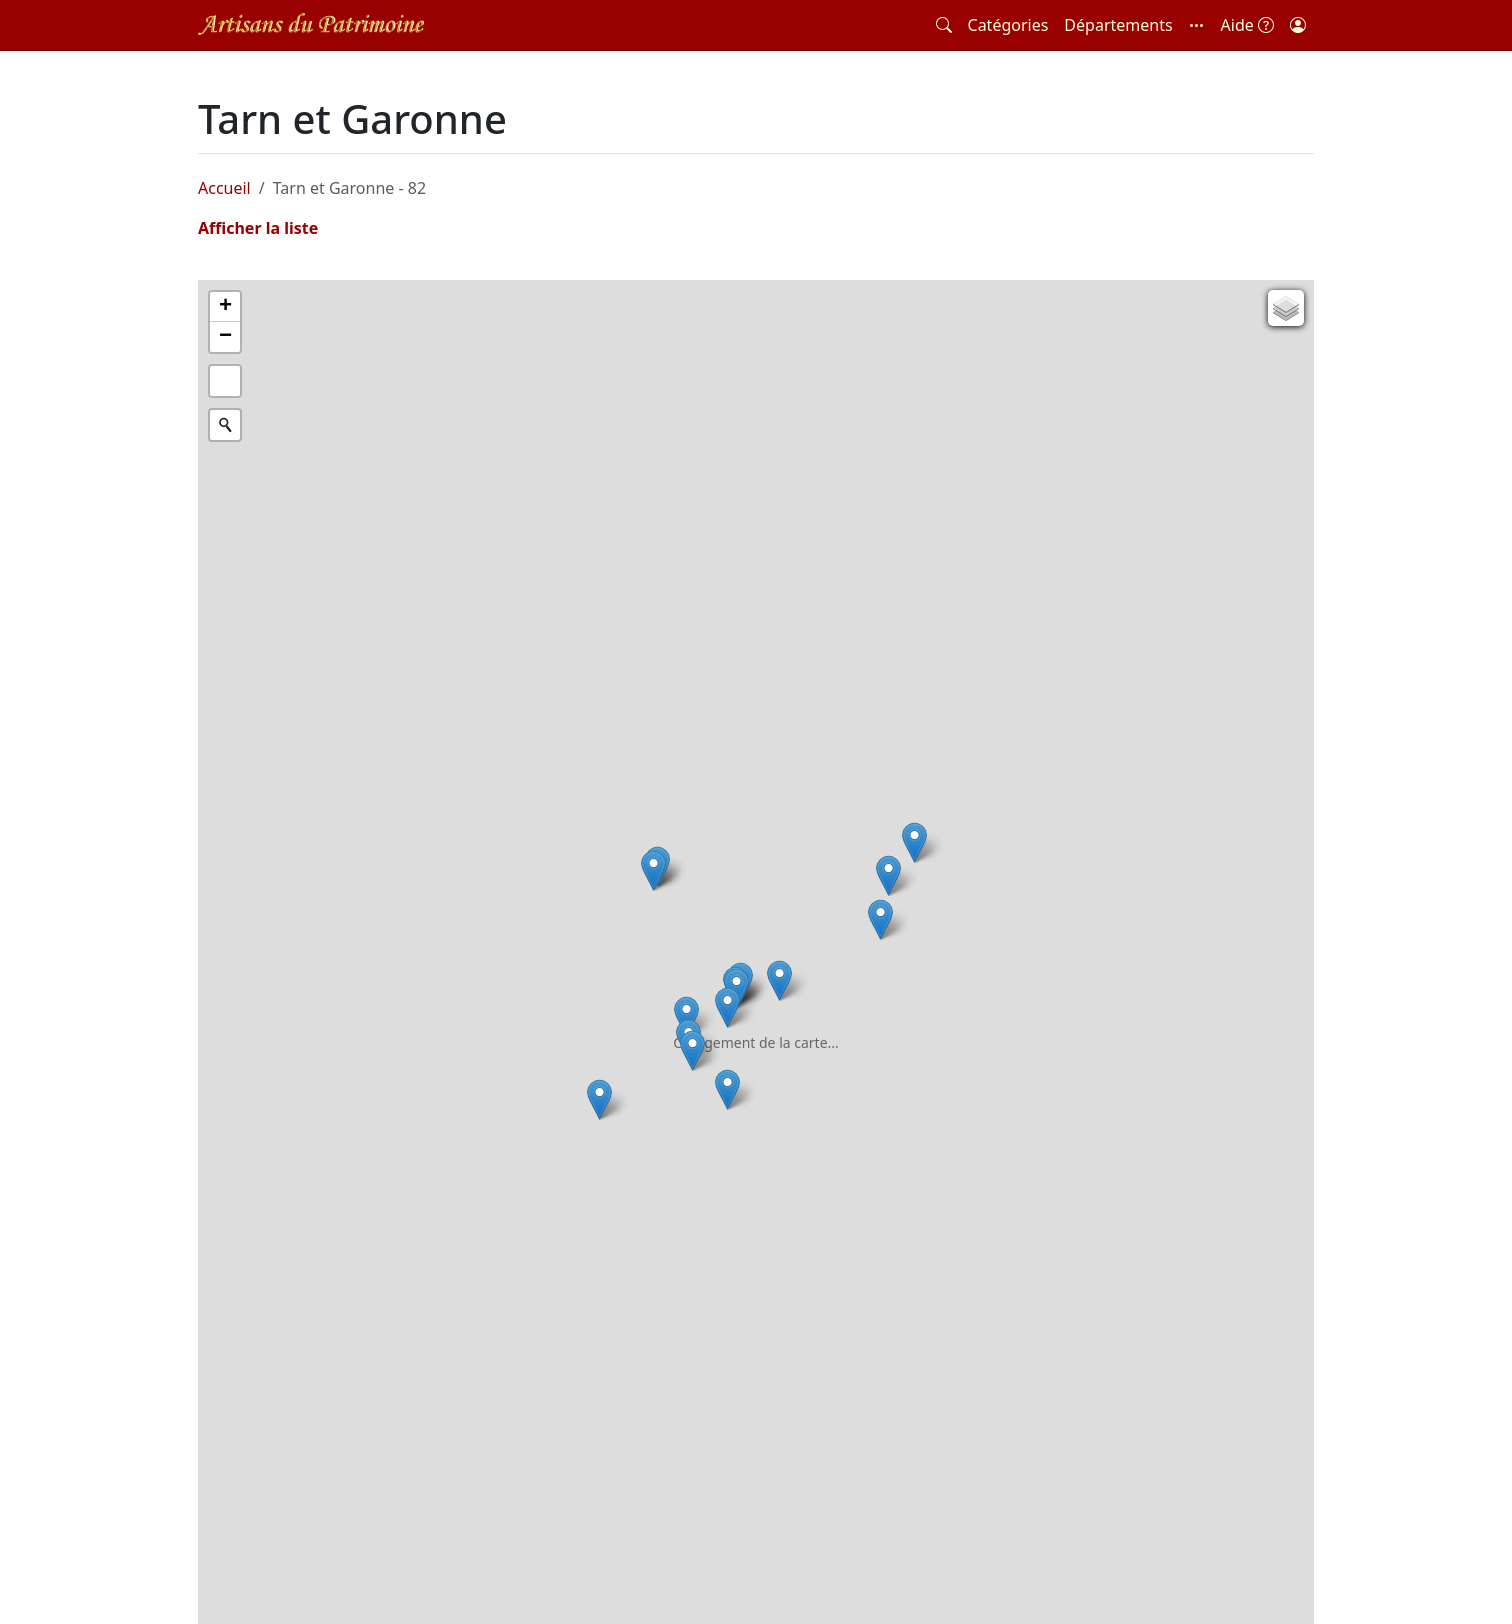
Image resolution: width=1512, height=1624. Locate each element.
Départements (1118, 25)
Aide (1247, 25)
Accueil (224, 188)
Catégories (1008, 25)
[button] (1197, 25)
